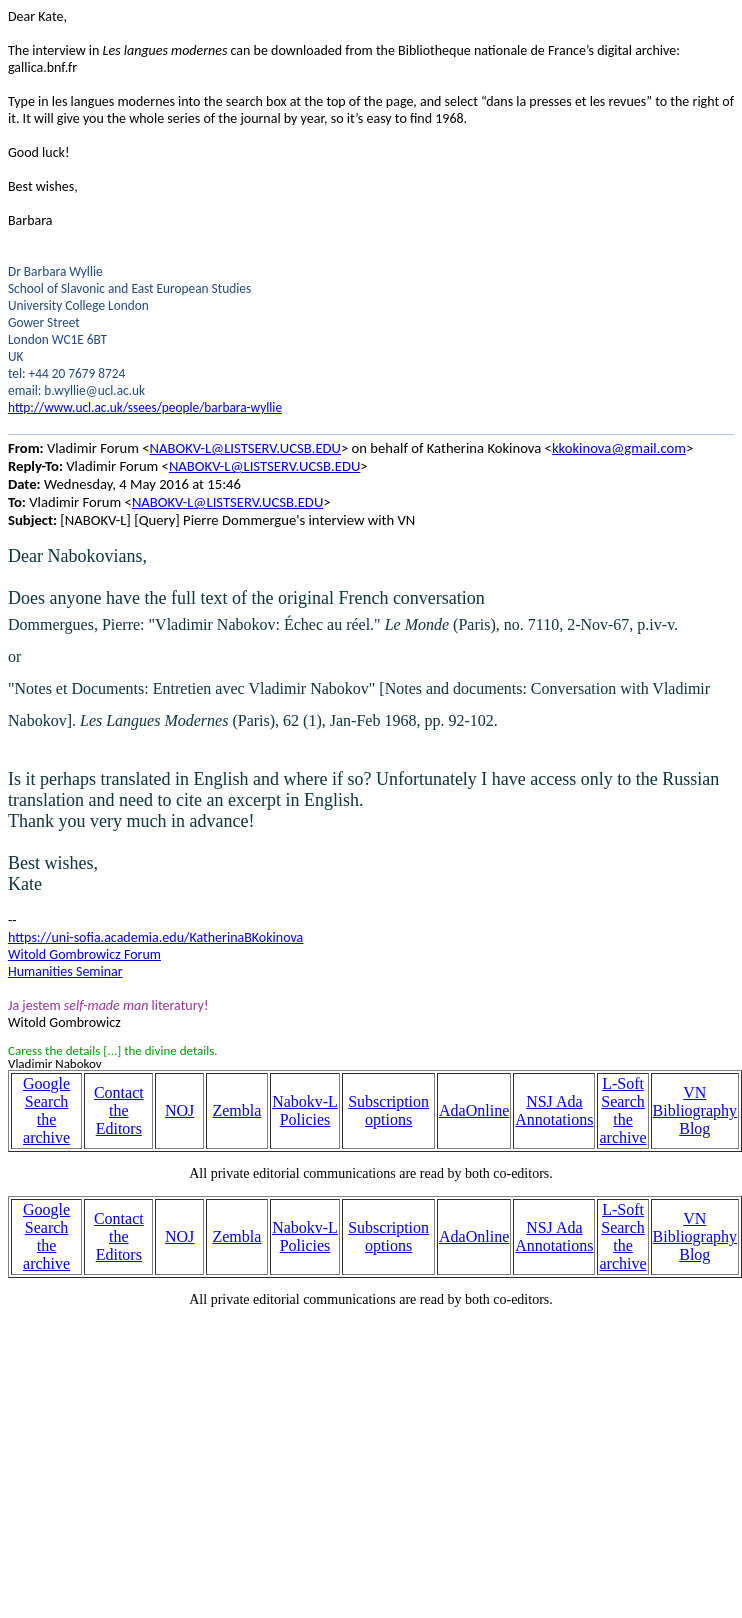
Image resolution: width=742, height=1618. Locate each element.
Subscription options (388, 1110)
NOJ (179, 1110)
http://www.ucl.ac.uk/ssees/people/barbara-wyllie (145, 407)
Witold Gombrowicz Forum (84, 954)
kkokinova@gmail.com (619, 448)
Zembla (236, 1110)
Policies (305, 1119)
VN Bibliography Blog (695, 1110)
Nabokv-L (305, 1101)
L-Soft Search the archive (622, 1110)
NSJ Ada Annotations (554, 1110)
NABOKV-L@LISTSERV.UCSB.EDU (245, 448)
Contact (119, 1092)
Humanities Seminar (65, 971)
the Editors (119, 1119)
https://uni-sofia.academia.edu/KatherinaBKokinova (155, 937)
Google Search (46, 1092)
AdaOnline (474, 1110)
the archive (46, 1128)
